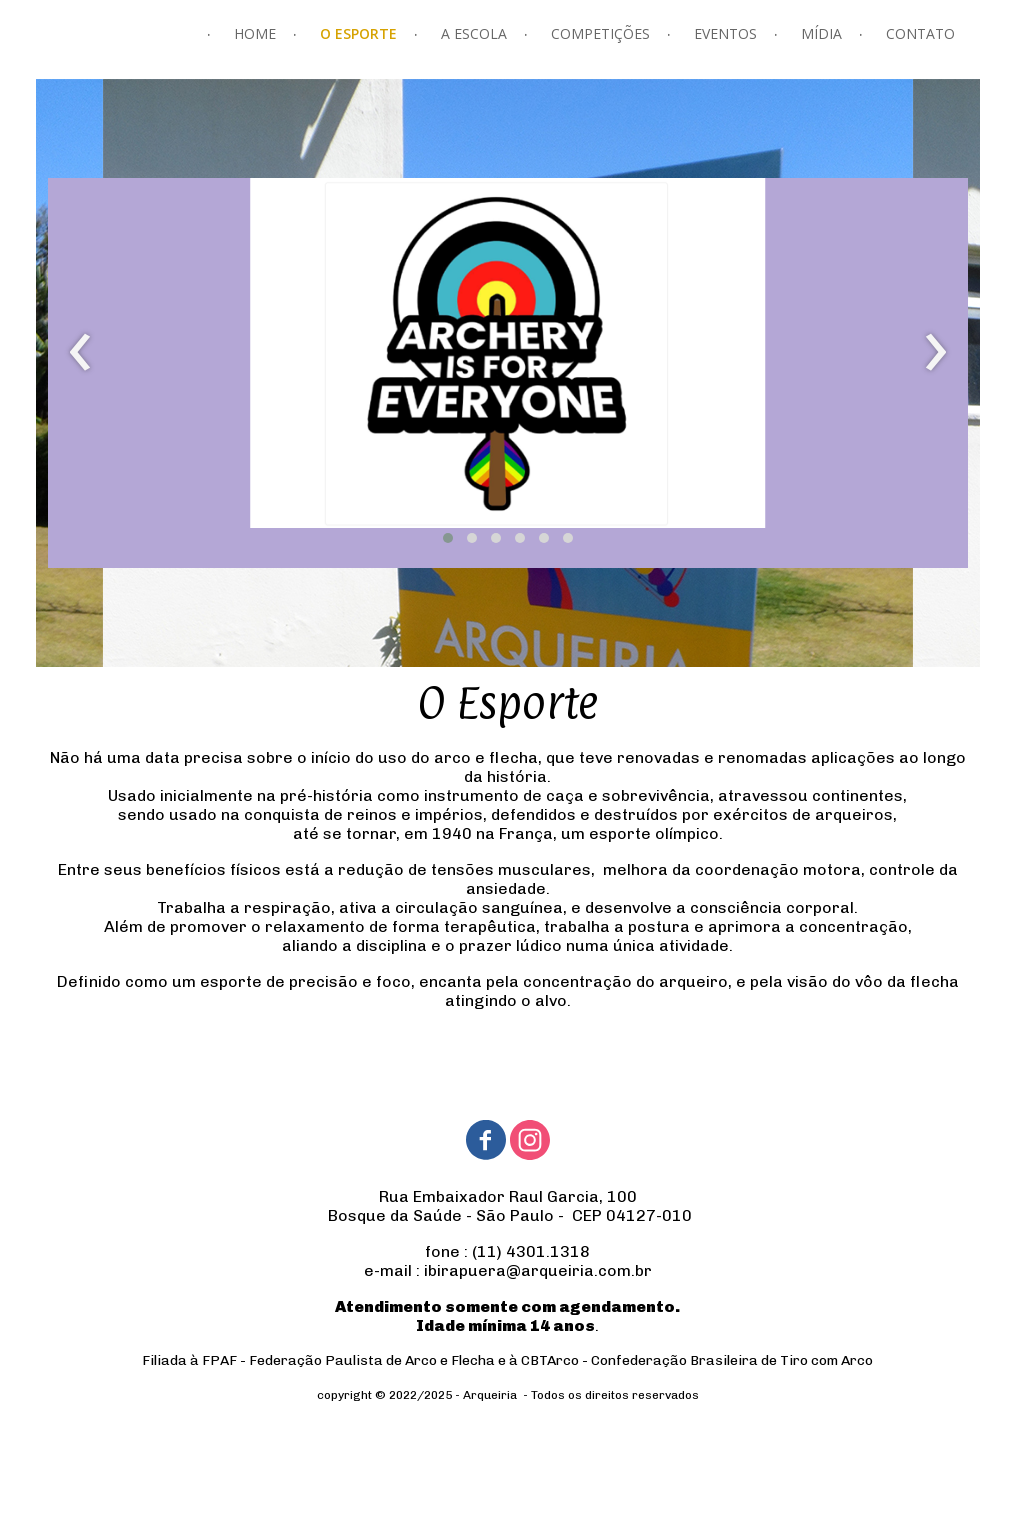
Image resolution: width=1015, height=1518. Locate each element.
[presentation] (80, 353)
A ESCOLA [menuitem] (474, 33)
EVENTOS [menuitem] (725, 33)
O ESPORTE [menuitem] (358, 33)
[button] (448, 538)
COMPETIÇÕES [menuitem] (600, 33)
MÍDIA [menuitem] (821, 33)
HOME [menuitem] (255, 33)
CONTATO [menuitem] (920, 33)
